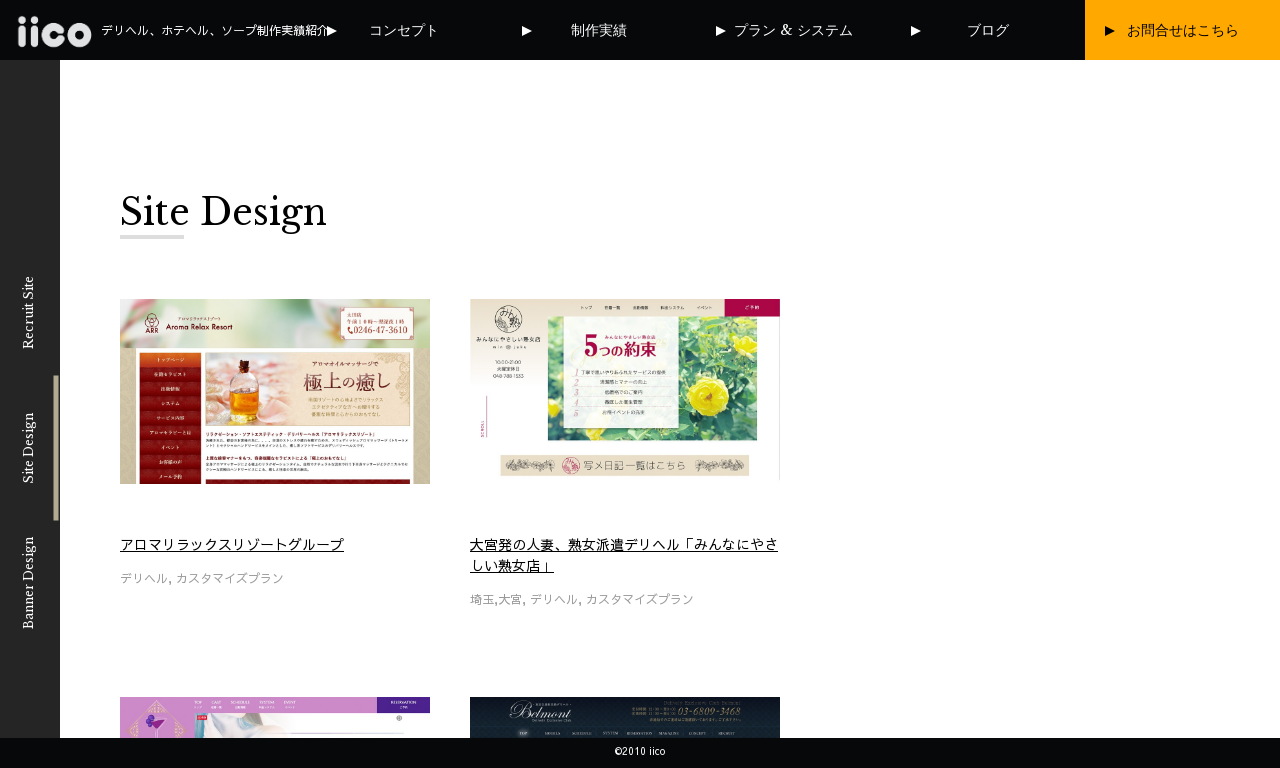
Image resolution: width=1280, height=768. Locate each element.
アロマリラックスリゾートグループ (232, 544)
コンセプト (404, 30)
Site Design (28, 447)
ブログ (988, 30)
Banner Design (28, 583)
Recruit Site (28, 312)
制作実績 (599, 30)
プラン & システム (793, 30)
